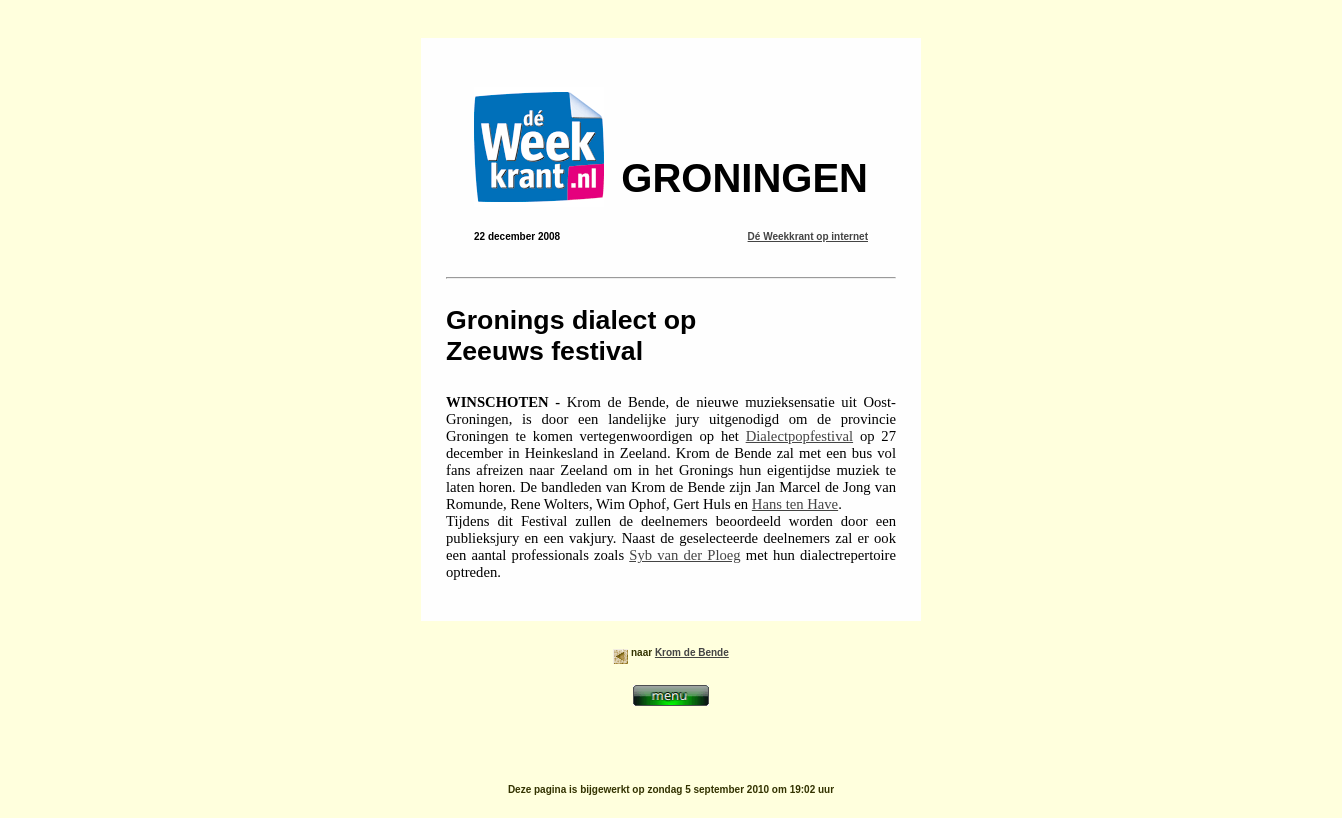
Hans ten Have (795, 504)
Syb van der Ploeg (684, 555)
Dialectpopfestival (799, 436)
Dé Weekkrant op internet (808, 236)
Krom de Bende (692, 652)
